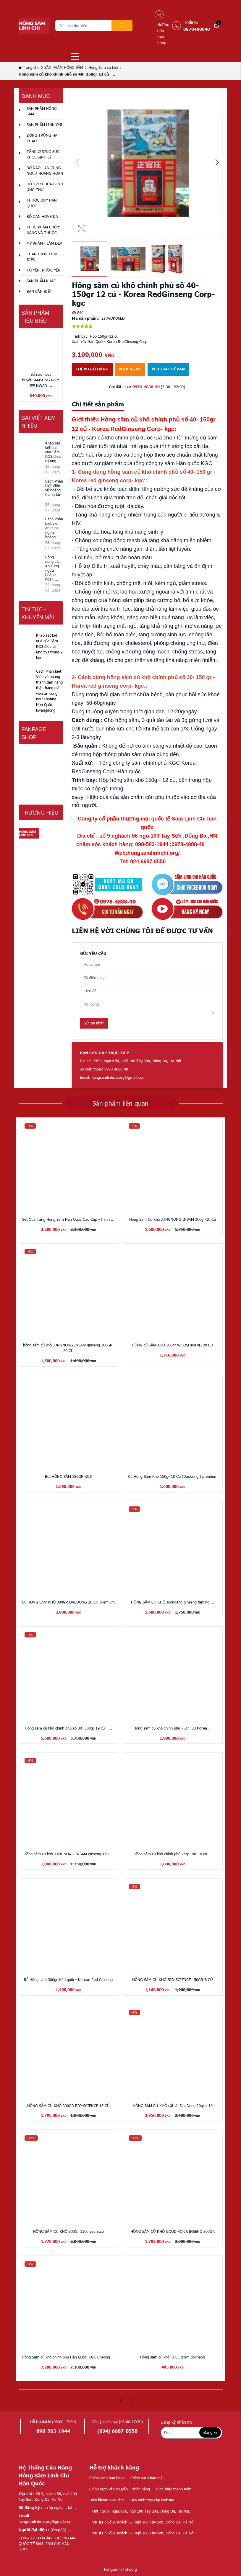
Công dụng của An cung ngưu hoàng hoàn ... (53, 568)
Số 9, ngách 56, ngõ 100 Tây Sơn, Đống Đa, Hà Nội (141, 2522)
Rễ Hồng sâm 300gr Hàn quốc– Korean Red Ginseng (68, 1979)
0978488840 (196, 29)
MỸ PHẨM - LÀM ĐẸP (44, 243)
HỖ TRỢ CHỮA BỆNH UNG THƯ (45, 187)
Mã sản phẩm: (85, 318)
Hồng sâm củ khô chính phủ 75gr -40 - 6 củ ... (173, 1853)
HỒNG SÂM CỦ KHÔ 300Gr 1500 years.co (68, 2231)
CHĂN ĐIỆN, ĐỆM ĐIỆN (42, 256)
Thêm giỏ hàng (92, 369)
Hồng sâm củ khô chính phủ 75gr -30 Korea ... (172, 1728)
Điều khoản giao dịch (106, 2499)
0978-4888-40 (146, 386)
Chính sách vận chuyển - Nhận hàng (119, 2489)
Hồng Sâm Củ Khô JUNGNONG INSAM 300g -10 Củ (172, 1219)
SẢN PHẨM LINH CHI (44, 124)
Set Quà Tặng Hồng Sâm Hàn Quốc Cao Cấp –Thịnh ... (68, 1219)
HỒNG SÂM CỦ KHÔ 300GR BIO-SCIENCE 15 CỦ (68, 2105)
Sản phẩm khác (41, 280)
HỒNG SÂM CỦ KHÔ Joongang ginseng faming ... (172, 1602)
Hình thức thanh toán (173, 2489)
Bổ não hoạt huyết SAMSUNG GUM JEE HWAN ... (40, 380)
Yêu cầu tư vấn (168, 369)
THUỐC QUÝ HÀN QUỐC (42, 203)
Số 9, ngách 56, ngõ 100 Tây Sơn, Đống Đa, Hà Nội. (139, 2511)
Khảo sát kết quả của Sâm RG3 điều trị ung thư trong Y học (49, 646)
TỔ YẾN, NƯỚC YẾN (44, 270)
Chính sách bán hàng (106, 2477)
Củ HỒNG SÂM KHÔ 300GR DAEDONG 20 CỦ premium (68, 1602)
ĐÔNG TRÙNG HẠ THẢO (42, 138)
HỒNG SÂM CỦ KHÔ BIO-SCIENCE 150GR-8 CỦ (172, 1979)
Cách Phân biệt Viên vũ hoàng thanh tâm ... (54, 490)
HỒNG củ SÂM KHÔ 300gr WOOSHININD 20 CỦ (172, 1345)
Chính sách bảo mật (147, 2477)
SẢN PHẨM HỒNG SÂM (63, 67)
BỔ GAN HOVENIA (42, 216)
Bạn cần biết (39, 291)
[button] (217, 163)
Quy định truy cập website (152, 2499)
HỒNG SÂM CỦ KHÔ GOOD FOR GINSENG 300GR (172, 2231)
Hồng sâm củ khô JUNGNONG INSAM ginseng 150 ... (68, 1853)
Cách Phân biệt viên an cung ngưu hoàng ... (54, 527)
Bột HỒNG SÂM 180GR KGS (68, 1476)
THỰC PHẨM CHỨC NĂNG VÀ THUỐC (43, 230)
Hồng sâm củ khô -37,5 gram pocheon (172, 2357)
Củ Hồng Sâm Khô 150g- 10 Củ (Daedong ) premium (172, 1476)
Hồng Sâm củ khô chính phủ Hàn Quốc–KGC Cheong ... (68, 2357)
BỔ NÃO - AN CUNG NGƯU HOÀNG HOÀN (45, 170)
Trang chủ (29, 67)
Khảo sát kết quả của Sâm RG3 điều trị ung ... (53, 452)
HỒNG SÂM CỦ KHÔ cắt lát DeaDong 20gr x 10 (173, 2105)
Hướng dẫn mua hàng (163, 33)
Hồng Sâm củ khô (103, 67)
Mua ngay (130, 369)
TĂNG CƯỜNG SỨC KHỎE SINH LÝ (43, 154)
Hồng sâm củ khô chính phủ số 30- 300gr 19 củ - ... (68, 1728)
